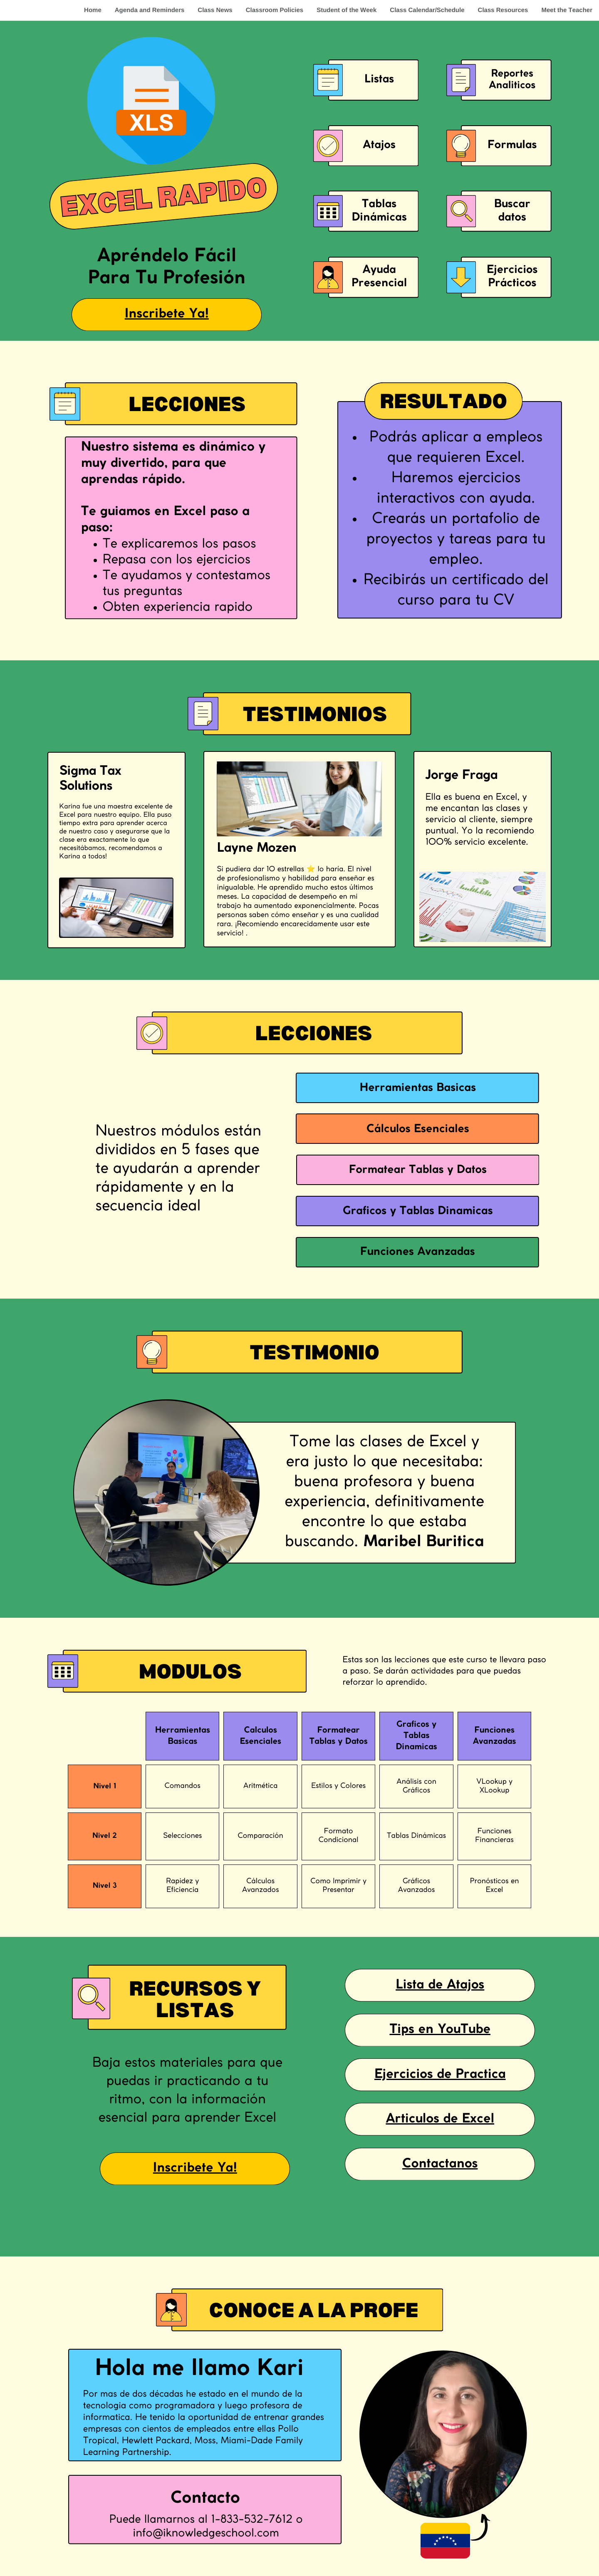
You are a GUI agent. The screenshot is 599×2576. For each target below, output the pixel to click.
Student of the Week (346, 10)
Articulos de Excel (440, 2119)
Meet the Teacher (566, 10)
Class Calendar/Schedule (427, 10)
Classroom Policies (274, 10)
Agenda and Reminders (150, 10)
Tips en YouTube (440, 2030)
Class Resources (503, 10)
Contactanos (440, 2164)
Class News (215, 10)
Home (92, 10)
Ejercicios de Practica (440, 2075)
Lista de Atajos (440, 1985)
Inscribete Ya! (167, 314)
